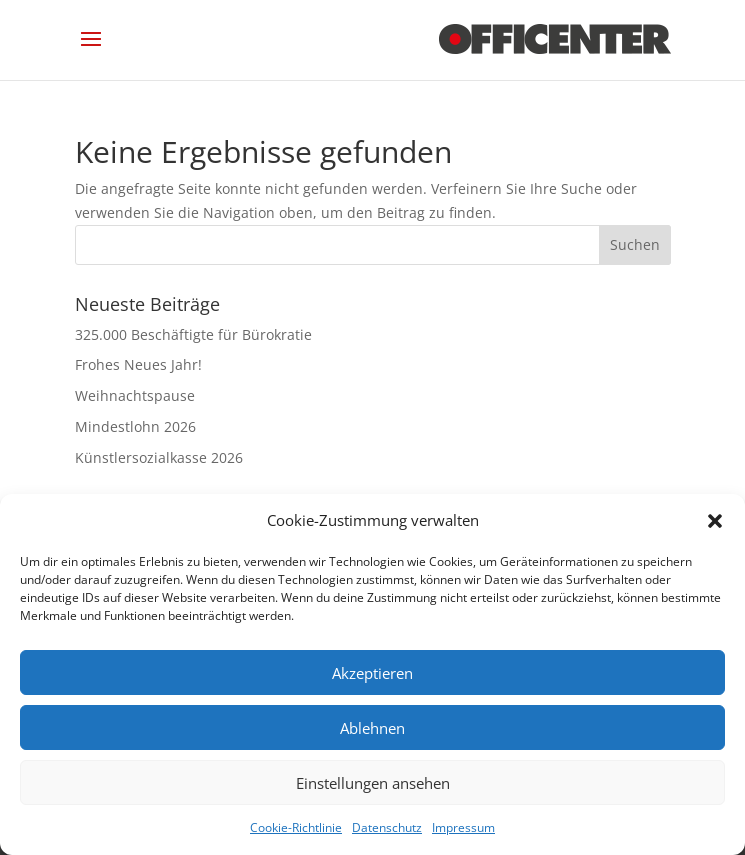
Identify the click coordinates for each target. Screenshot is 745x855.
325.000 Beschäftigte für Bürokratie (193, 334)
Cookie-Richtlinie (296, 827)
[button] (715, 521)
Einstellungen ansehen (373, 783)
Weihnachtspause (135, 395)
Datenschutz (387, 827)
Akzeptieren (372, 673)
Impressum (463, 827)
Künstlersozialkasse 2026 (159, 457)
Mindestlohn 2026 (135, 426)
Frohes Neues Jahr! (138, 364)
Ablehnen (372, 728)
